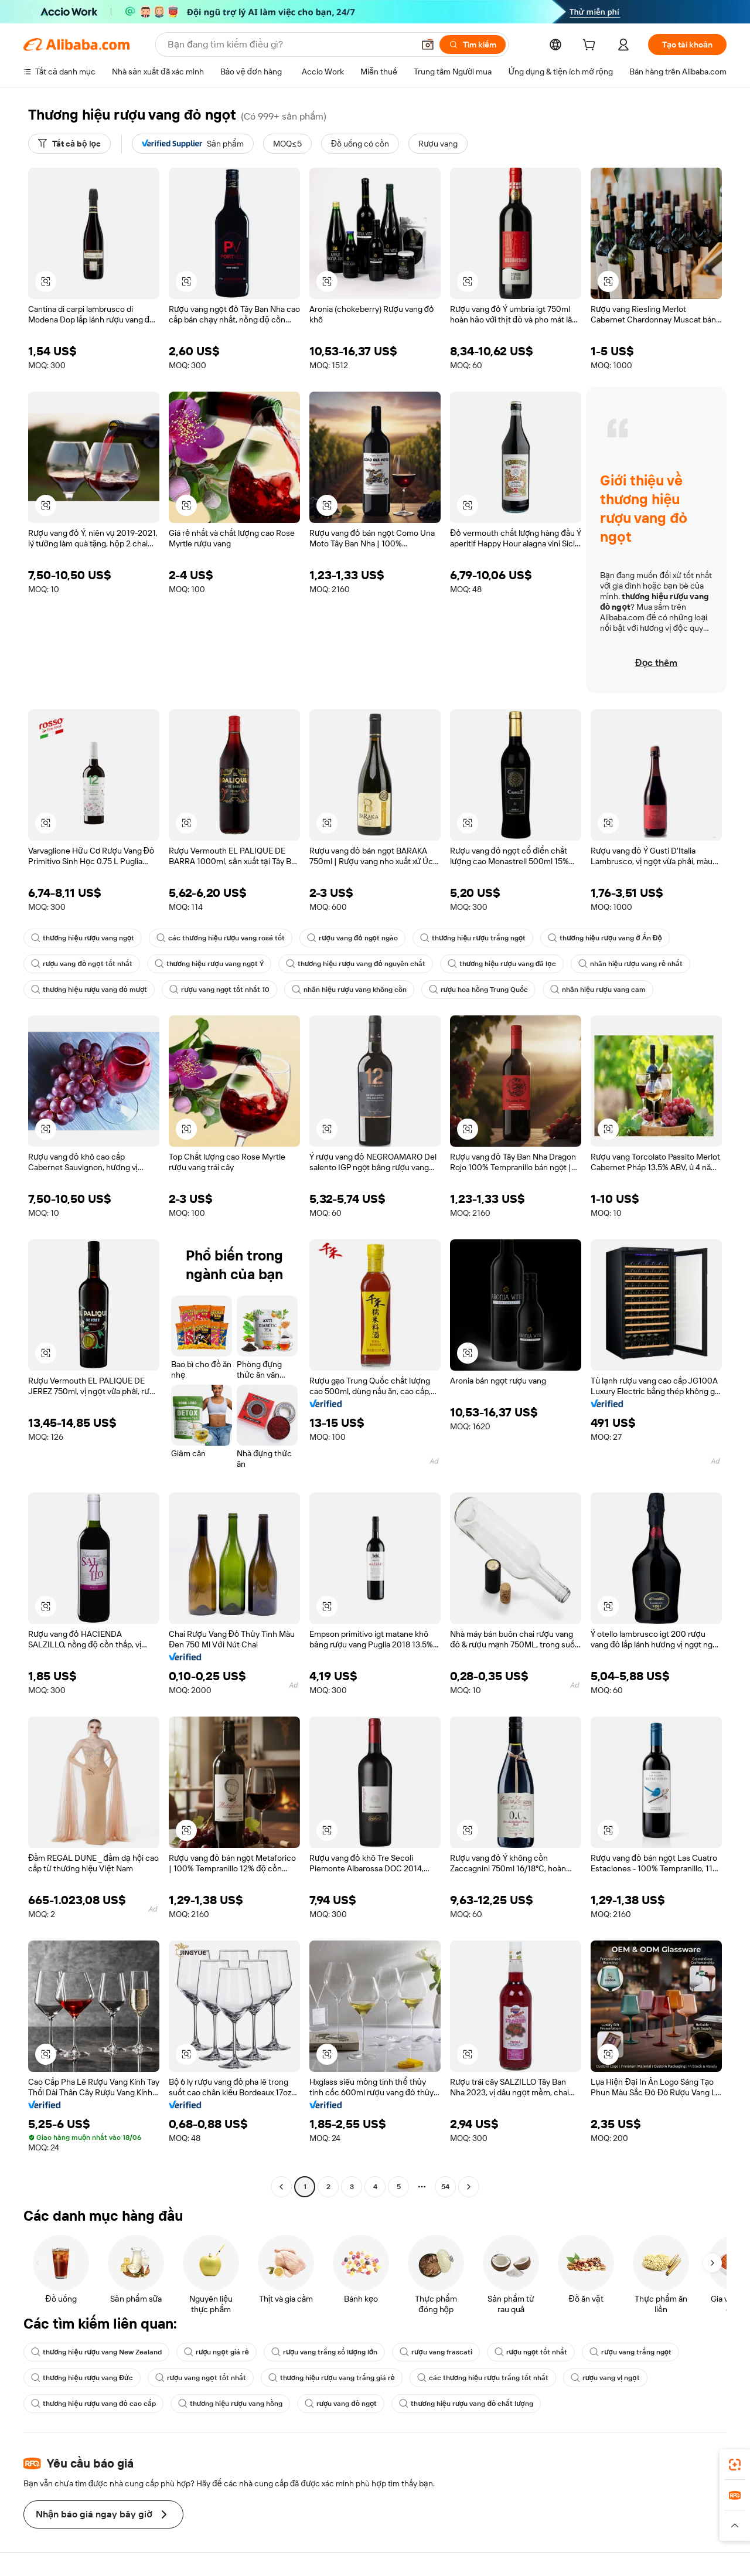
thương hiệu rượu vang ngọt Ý (209, 963)
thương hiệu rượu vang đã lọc (502, 963)
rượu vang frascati (436, 2352)
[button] (428, 45)
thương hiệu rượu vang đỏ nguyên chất (355, 963)
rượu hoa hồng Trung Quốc (478, 989)
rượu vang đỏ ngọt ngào (352, 938)
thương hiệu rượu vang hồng (230, 2403)
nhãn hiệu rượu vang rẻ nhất (630, 963)
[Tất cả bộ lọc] (69, 144)
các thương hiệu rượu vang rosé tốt (220, 938)
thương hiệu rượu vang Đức (82, 2378)
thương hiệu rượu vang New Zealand (96, 2352)
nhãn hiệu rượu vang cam (598, 989)
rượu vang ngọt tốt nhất (200, 2378)
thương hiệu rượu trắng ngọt (473, 938)
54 (445, 2187)
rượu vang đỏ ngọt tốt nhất (81, 963)
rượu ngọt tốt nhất (531, 2352)
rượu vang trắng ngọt (630, 2352)
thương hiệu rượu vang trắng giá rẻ (331, 2378)
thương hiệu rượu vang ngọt (82, 938)
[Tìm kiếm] (472, 44)
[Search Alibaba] (289, 44)
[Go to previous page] (281, 2186)
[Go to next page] (468, 2186)
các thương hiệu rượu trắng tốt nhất (482, 2378)
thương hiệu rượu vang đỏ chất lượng (466, 2403)
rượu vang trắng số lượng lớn (324, 2352)
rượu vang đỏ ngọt (341, 2403)
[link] (735, 2464)
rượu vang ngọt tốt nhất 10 (219, 989)
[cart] (591, 46)
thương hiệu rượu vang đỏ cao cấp (93, 2403)
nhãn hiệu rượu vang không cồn (349, 989)
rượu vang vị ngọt (605, 2378)
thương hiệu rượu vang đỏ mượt (89, 989)
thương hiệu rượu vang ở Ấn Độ (605, 938)
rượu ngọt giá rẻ (216, 2352)
